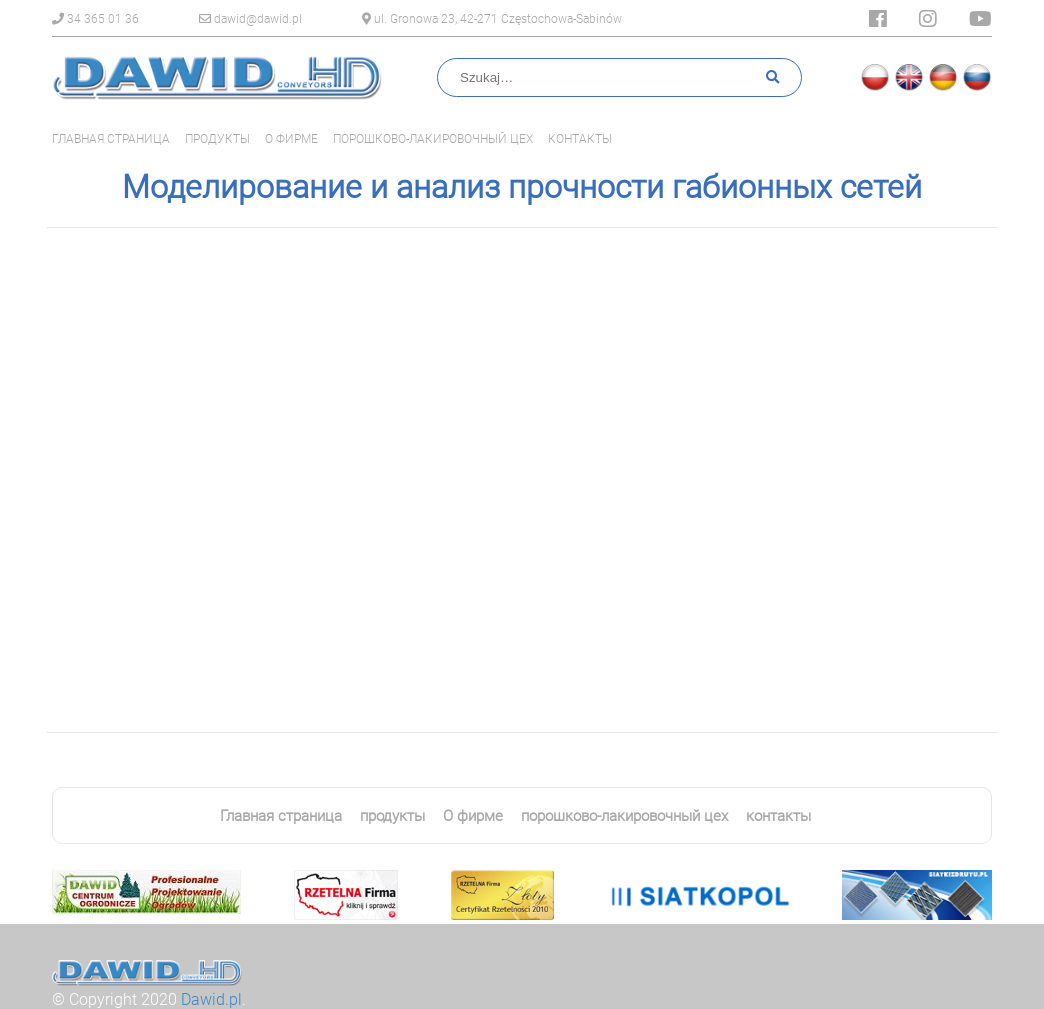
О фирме (291, 139)
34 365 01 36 (95, 19)
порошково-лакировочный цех (433, 139)
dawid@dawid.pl (250, 19)
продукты (217, 139)
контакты (580, 139)
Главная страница (111, 139)
